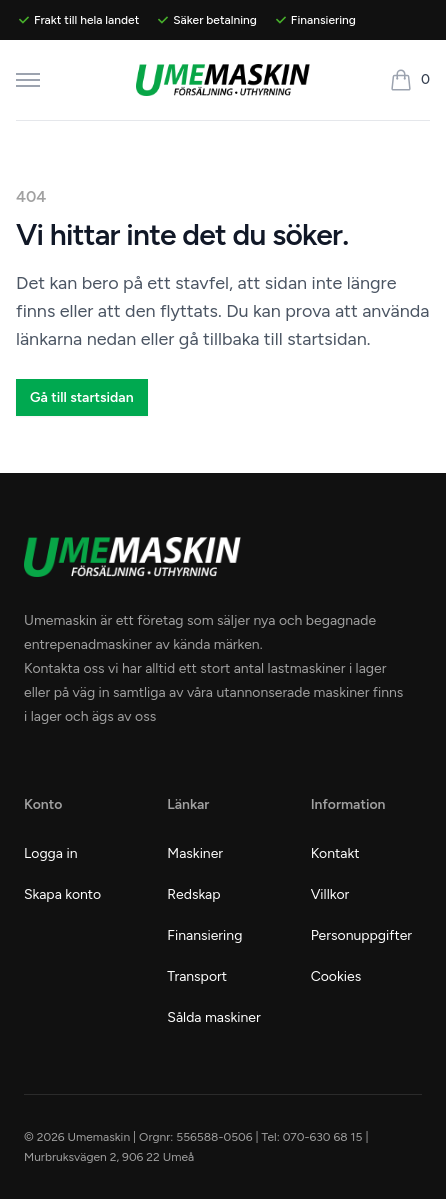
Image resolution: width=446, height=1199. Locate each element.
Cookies (336, 976)
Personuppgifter (361, 935)
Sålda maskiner (213, 1017)
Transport (197, 976)
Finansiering (204, 935)
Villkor (330, 894)
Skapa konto (62, 894)
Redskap (193, 894)
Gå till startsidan (82, 397)
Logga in (51, 853)
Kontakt (335, 853)
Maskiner (195, 853)
